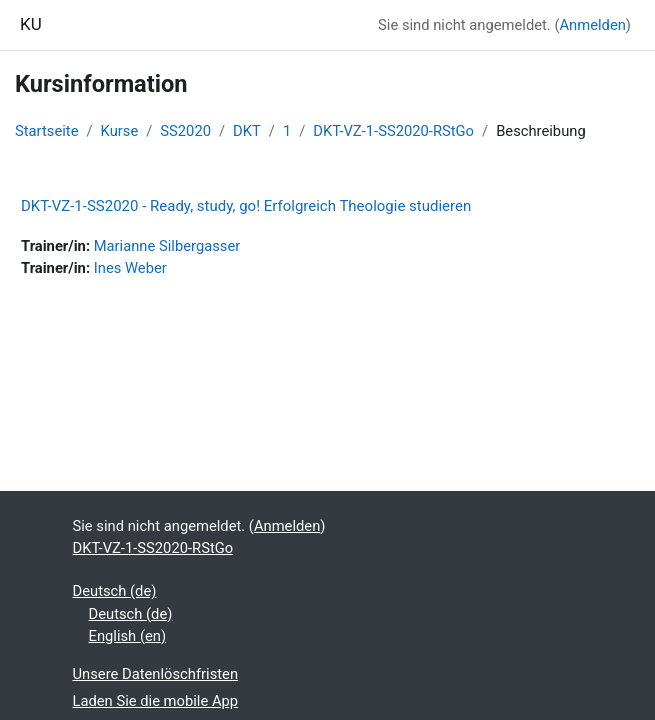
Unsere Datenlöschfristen (156, 674)
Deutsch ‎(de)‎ (115, 591)
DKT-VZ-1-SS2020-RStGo (393, 131)
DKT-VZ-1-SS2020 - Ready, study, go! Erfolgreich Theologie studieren (246, 206)
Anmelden (592, 25)
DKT (247, 131)
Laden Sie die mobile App (156, 701)
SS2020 (185, 131)
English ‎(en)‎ (128, 636)
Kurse (120, 131)
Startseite (46, 131)
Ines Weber (130, 268)
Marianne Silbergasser (167, 246)
